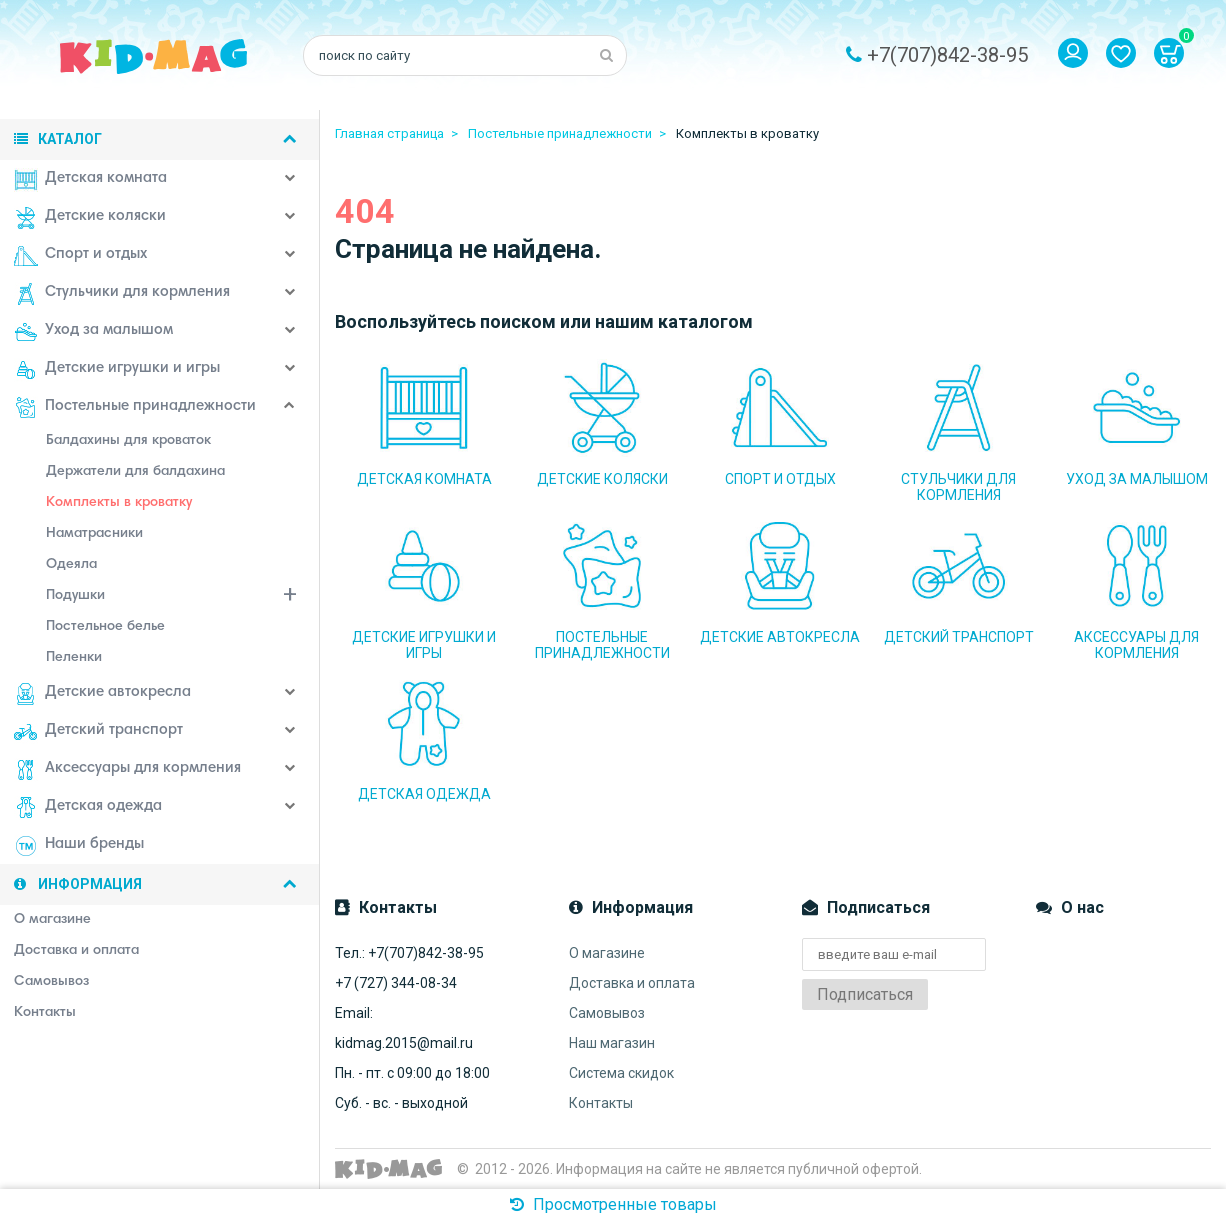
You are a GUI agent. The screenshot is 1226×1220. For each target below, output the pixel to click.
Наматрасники (94, 534)
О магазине (607, 953)
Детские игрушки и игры (117, 370)
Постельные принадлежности (135, 408)
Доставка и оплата (632, 983)
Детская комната (90, 180)
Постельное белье (105, 627)
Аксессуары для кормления (127, 770)
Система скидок (621, 1073)
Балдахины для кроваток (128, 441)
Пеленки (74, 658)
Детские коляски (90, 218)
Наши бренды (79, 846)
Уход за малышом (93, 332)
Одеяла (71, 565)
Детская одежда (88, 808)
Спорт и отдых (80, 256)
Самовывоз (607, 1013)
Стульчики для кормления (122, 294)
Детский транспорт (98, 732)
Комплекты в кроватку (119, 503)
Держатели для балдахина (135, 472)
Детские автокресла (102, 694)
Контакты (601, 1103)
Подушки (183, 598)
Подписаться (865, 994)
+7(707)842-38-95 (947, 55)
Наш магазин (612, 1043)
